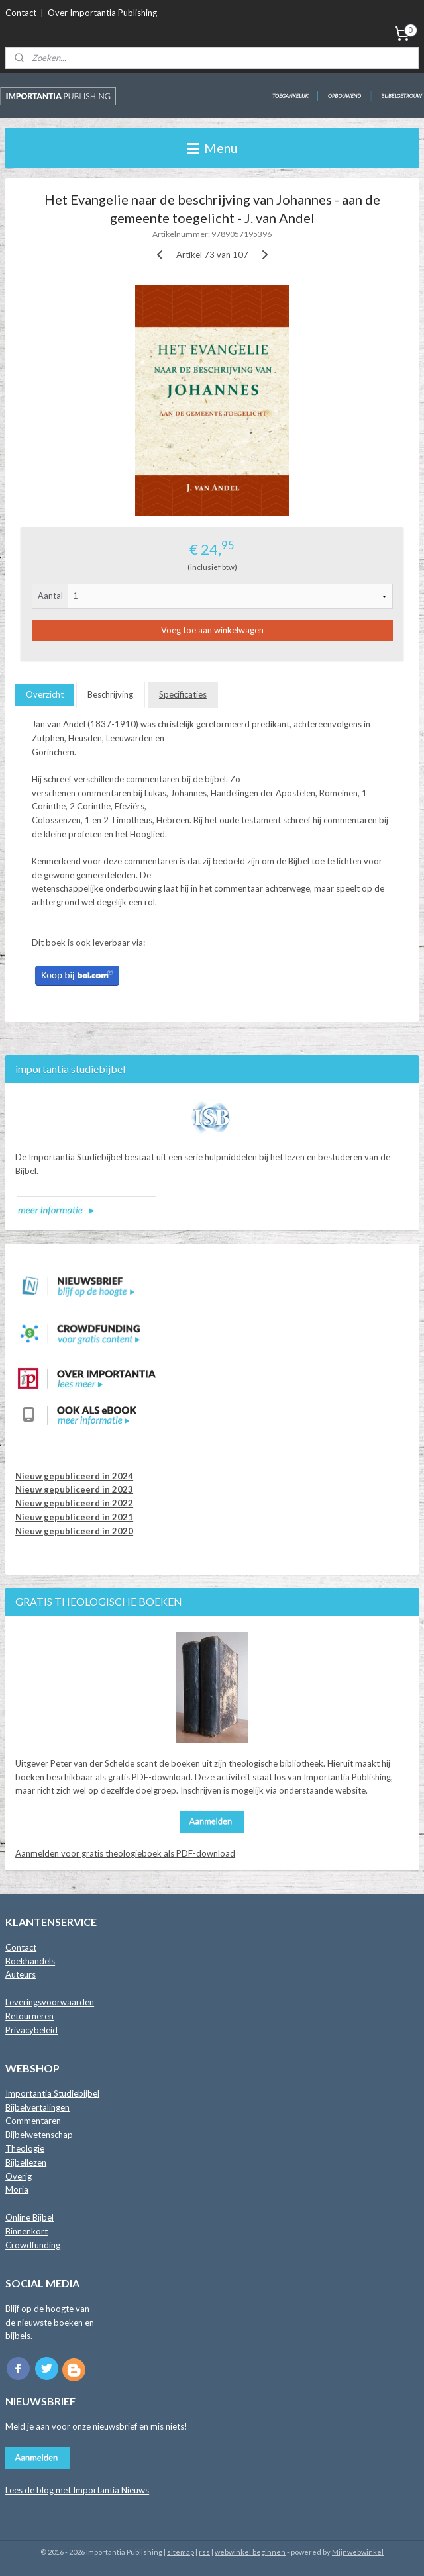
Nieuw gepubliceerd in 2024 (74, 1476)
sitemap (180, 2552)
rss (204, 2552)
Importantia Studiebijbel (52, 2093)
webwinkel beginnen (250, 2552)
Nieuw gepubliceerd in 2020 (74, 1531)
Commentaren (33, 2120)
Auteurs (20, 1974)
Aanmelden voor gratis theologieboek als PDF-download (125, 1853)
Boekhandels (30, 1961)
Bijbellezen (25, 2162)
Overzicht (45, 695)
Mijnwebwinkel (358, 2552)
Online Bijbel (29, 2217)
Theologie (24, 2148)
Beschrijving (110, 695)
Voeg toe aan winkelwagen (212, 630)
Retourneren (29, 2016)
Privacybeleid (31, 2030)
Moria (16, 2189)
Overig (18, 2176)
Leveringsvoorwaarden (49, 2002)
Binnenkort (26, 2231)
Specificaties (183, 695)
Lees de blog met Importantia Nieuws (77, 2490)
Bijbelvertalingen (37, 2107)
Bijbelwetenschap (39, 2134)
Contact (20, 12)
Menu (212, 148)
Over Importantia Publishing (102, 12)
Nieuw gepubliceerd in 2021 (74, 1517)
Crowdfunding (32, 2245)
